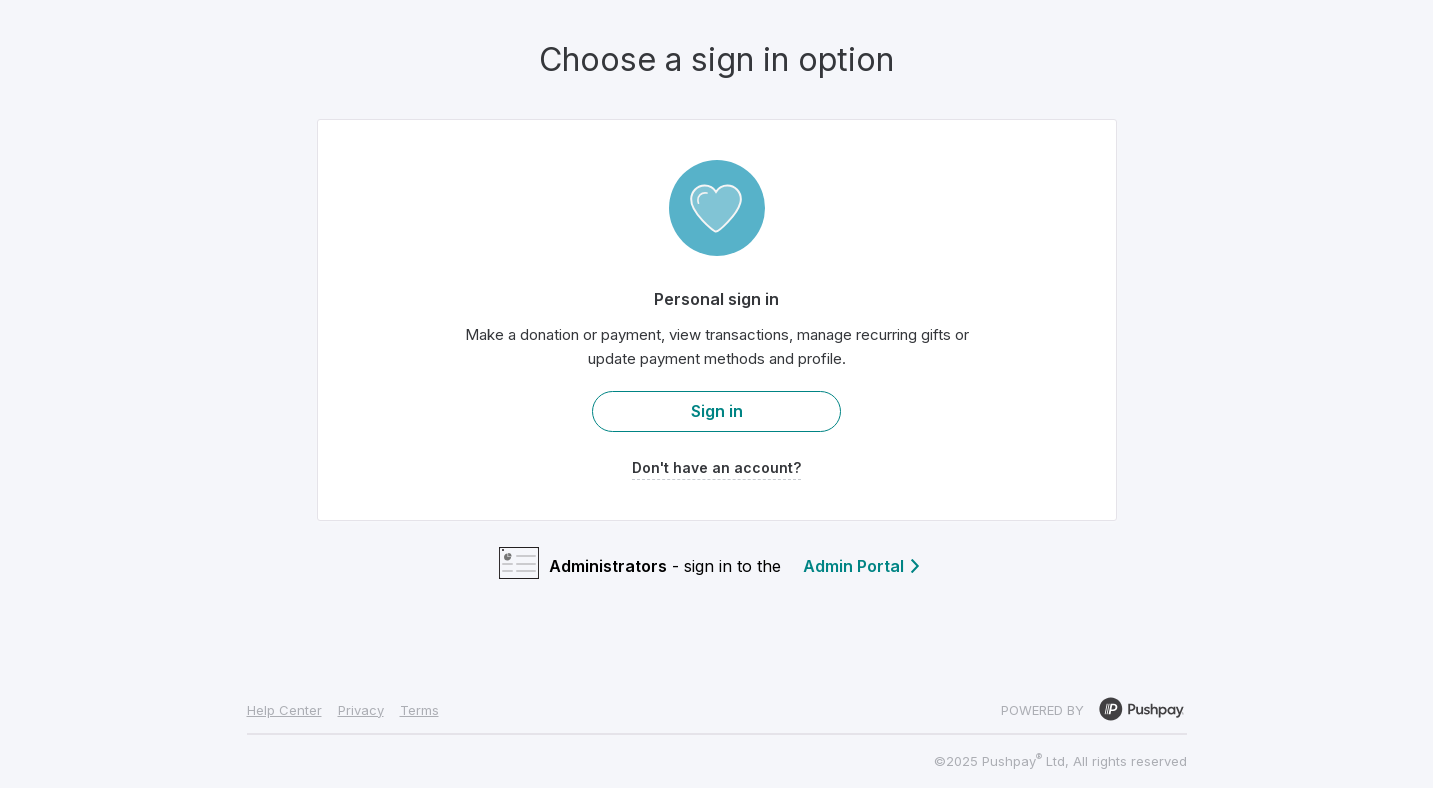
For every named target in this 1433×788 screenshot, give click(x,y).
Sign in (717, 411)
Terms (419, 710)
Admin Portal (862, 566)
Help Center (284, 710)
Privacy (361, 710)
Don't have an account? (716, 467)
